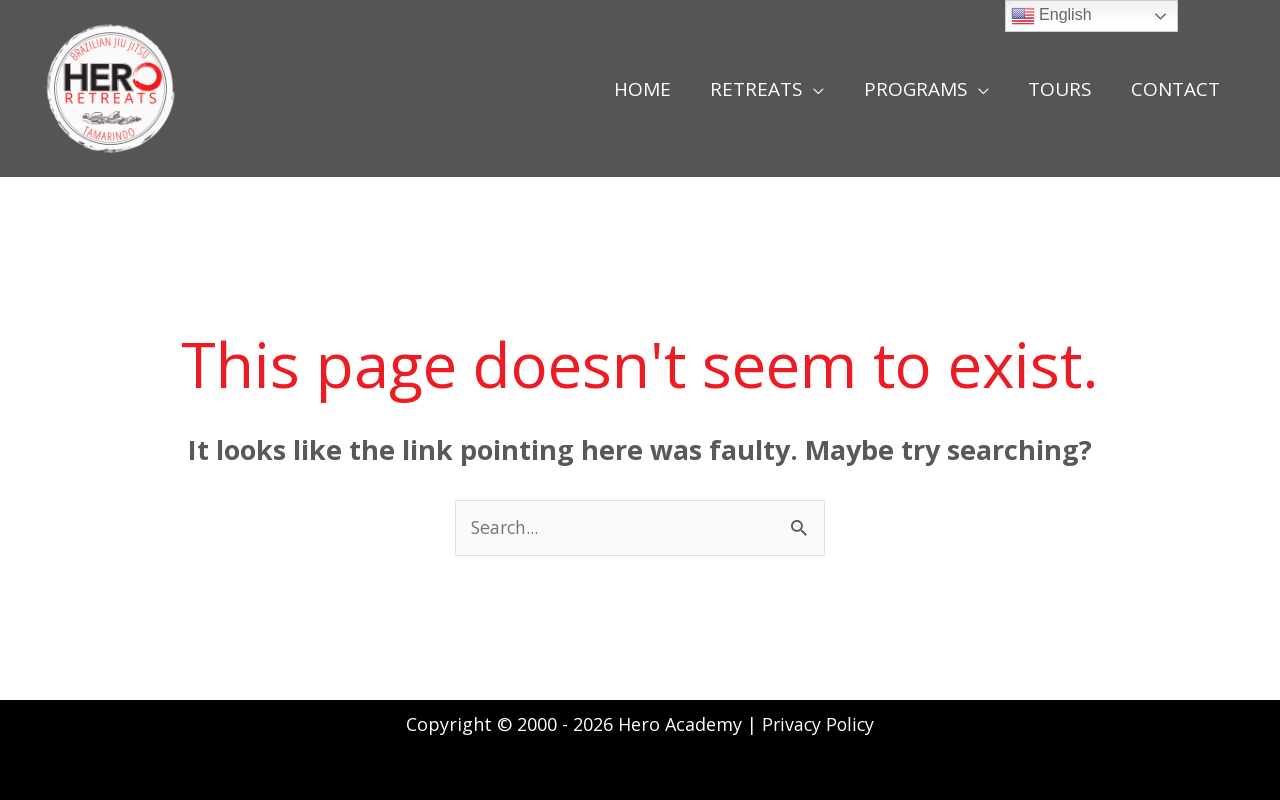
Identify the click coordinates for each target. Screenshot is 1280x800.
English (1051, 16)
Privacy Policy (818, 724)
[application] (818, 89)
